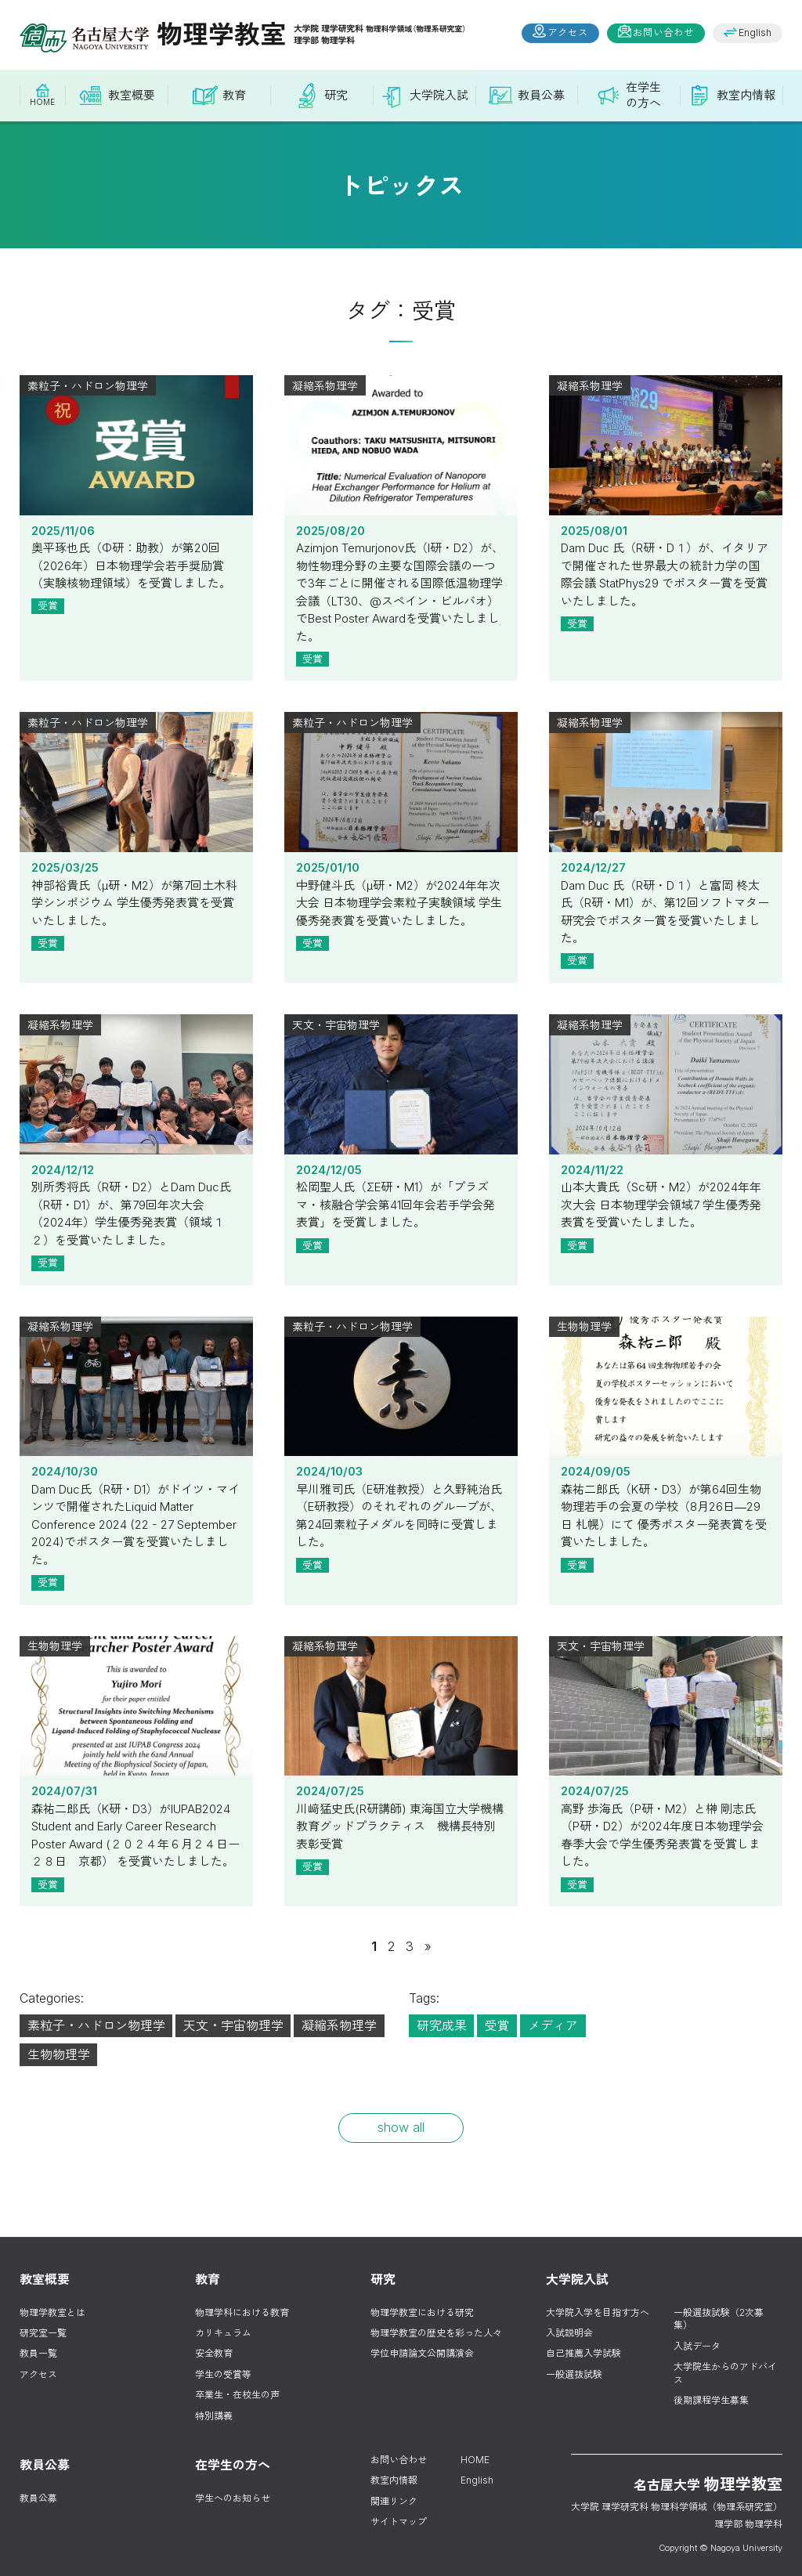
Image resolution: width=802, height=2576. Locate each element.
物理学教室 (242, 33)
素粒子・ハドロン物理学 (96, 2025)
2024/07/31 (136, 1717)
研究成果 (442, 2025)
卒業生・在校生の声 (237, 2395)
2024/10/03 (401, 1398)
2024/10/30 (136, 1398)
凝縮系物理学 (339, 2025)
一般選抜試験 (574, 2374)
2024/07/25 (401, 1717)
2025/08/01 (666, 456)
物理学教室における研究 (422, 2312)
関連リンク (393, 2501)
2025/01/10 (401, 793)
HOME (475, 2460)
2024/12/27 (666, 793)
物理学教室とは (52, 2312)
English (755, 32)
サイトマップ (398, 2521)
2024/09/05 (666, 1398)
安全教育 (214, 2353)
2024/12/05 (401, 1095)
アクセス (567, 32)
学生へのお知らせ (232, 2498)
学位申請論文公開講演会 (422, 2353)
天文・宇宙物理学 (233, 2025)
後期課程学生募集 (711, 2400)
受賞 (48, 605)
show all (401, 2127)
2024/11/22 (666, 1095)
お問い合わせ (663, 32)
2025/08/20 (401, 456)
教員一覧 (38, 2353)
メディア (553, 2025)
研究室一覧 (43, 2333)
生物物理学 (58, 2054)
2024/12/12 (136, 1095)
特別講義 (214, 2416)
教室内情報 (393, 2480)
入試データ (697, 2346)
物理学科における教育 (242, 2312)
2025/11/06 (136, 456)
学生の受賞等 (223, 2374)
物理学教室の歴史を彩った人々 (436, 2333)
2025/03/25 (136, 793)
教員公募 (38, 2498)
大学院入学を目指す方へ (597, 2312)
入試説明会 (569, 2333)
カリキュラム (223, 2333)
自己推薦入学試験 (583, 2353)
